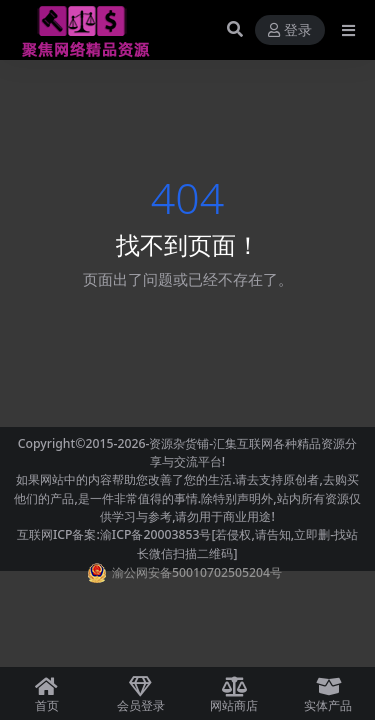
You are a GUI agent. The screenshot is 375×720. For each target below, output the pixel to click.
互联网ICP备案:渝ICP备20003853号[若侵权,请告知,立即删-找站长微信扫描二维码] (187, 543)
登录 (290, 30)
